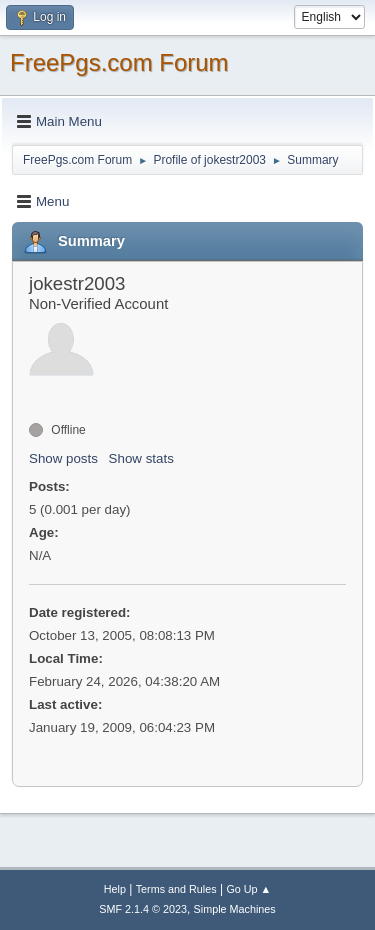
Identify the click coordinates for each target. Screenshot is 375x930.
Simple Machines (235, 909)
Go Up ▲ (248, 889)
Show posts (63, 458)
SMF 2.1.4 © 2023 (143, 909)
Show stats (141, 458)
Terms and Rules (176, 889)
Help (115, 889)
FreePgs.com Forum (119, 62)
